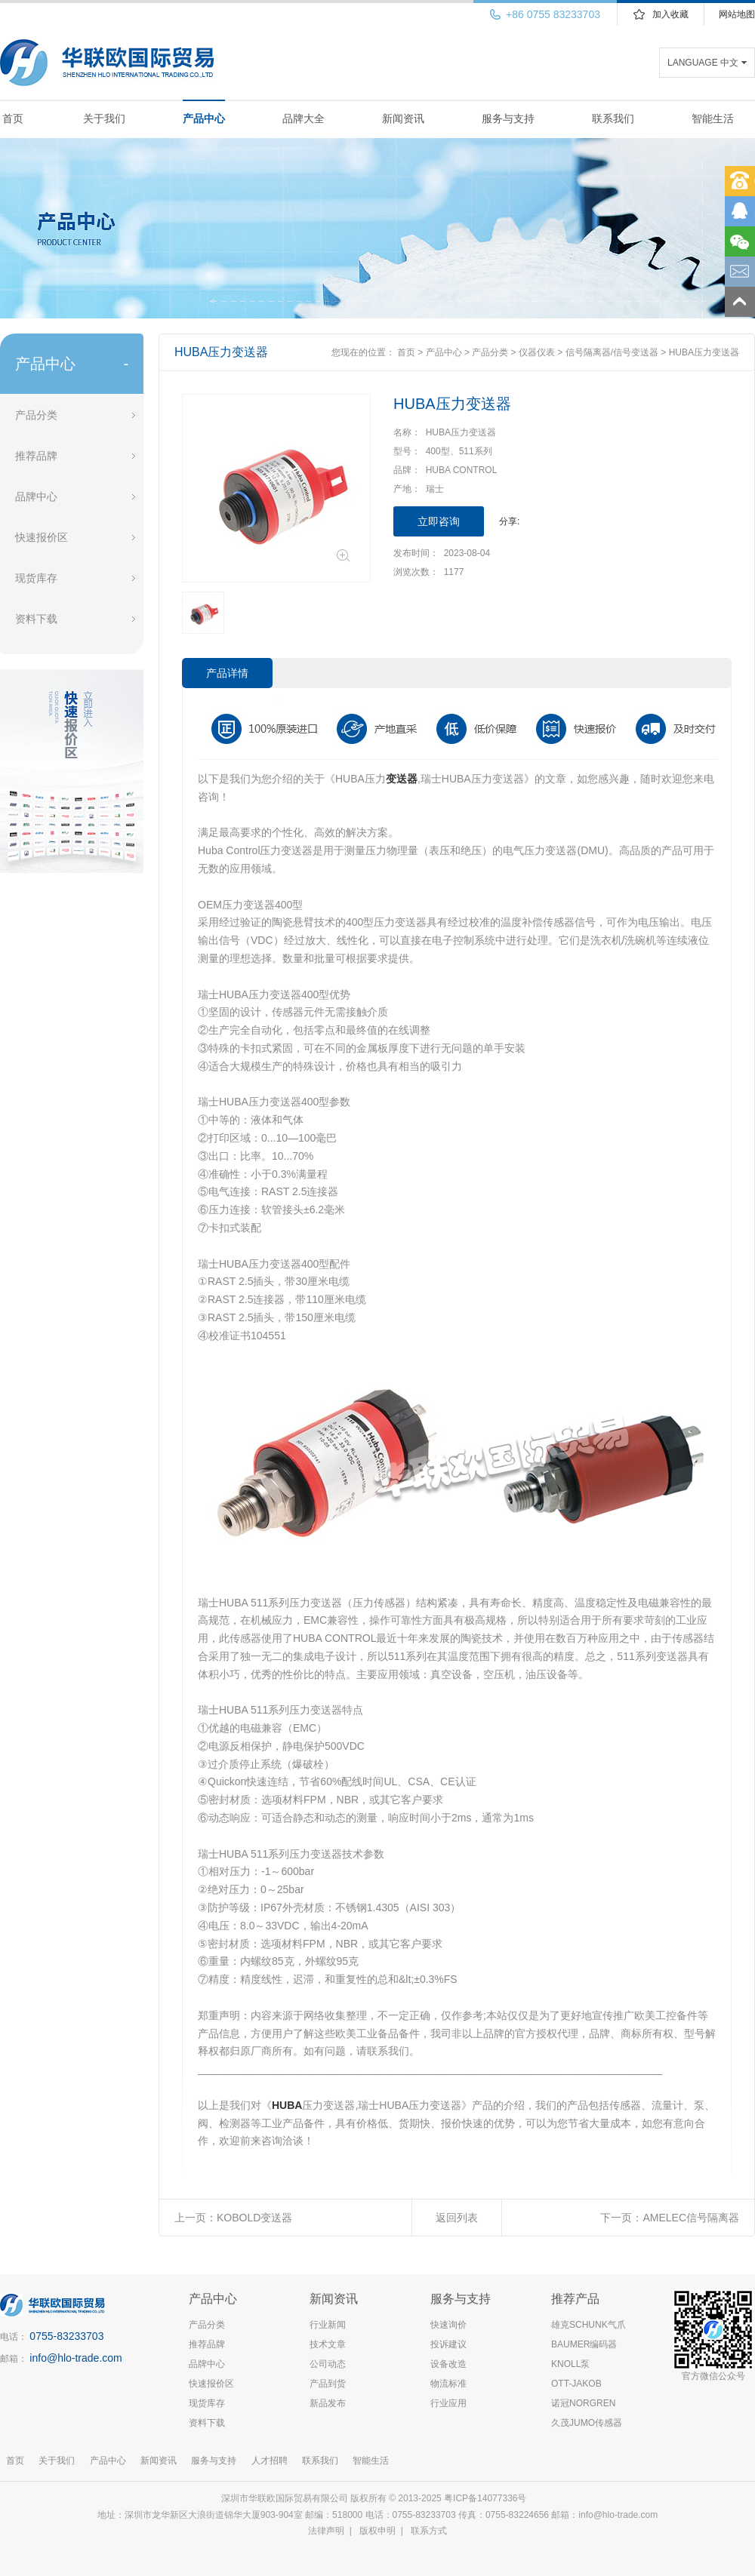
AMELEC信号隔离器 (691, 2218)
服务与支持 (508, 118)
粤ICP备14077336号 (486, 2498)
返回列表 (457, 2218)
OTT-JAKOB (576, 2383)
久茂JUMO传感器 (586, 2423)
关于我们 (104, 118)
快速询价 (448, 2324)
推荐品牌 (36, 456)
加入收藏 (670, 14)
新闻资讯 (403, 118)
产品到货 (328, 2383)
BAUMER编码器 (584, 2344)
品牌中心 (36, 496)
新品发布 (328, 2403)
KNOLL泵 (570, 2364)
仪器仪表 (537, 352)
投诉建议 (448, 2344)
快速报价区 (41, 537)
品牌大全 (303, 118)
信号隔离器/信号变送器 (611, 352)
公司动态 (328, 2364)
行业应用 (448, 2403)
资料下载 (36, 619)
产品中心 (204, 118)
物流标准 (448, 2383)
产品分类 (36, 415)
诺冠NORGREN (583, 2403)
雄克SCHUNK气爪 (588, 2324)
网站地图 (737, 14)
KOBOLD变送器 (254, 2218)
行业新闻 (328, 2324)
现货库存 (36, 578)
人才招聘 (269, 2460)
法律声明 (326, 2530)
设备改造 (448, 2364)
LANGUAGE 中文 (702, 62)
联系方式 (429, 2530)
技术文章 (328, 2344)
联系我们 (613, 118)
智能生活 (713, 118)
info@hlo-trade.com (75, 2358)
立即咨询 (439, 521)
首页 (12, 118)
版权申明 (377, 2530)
